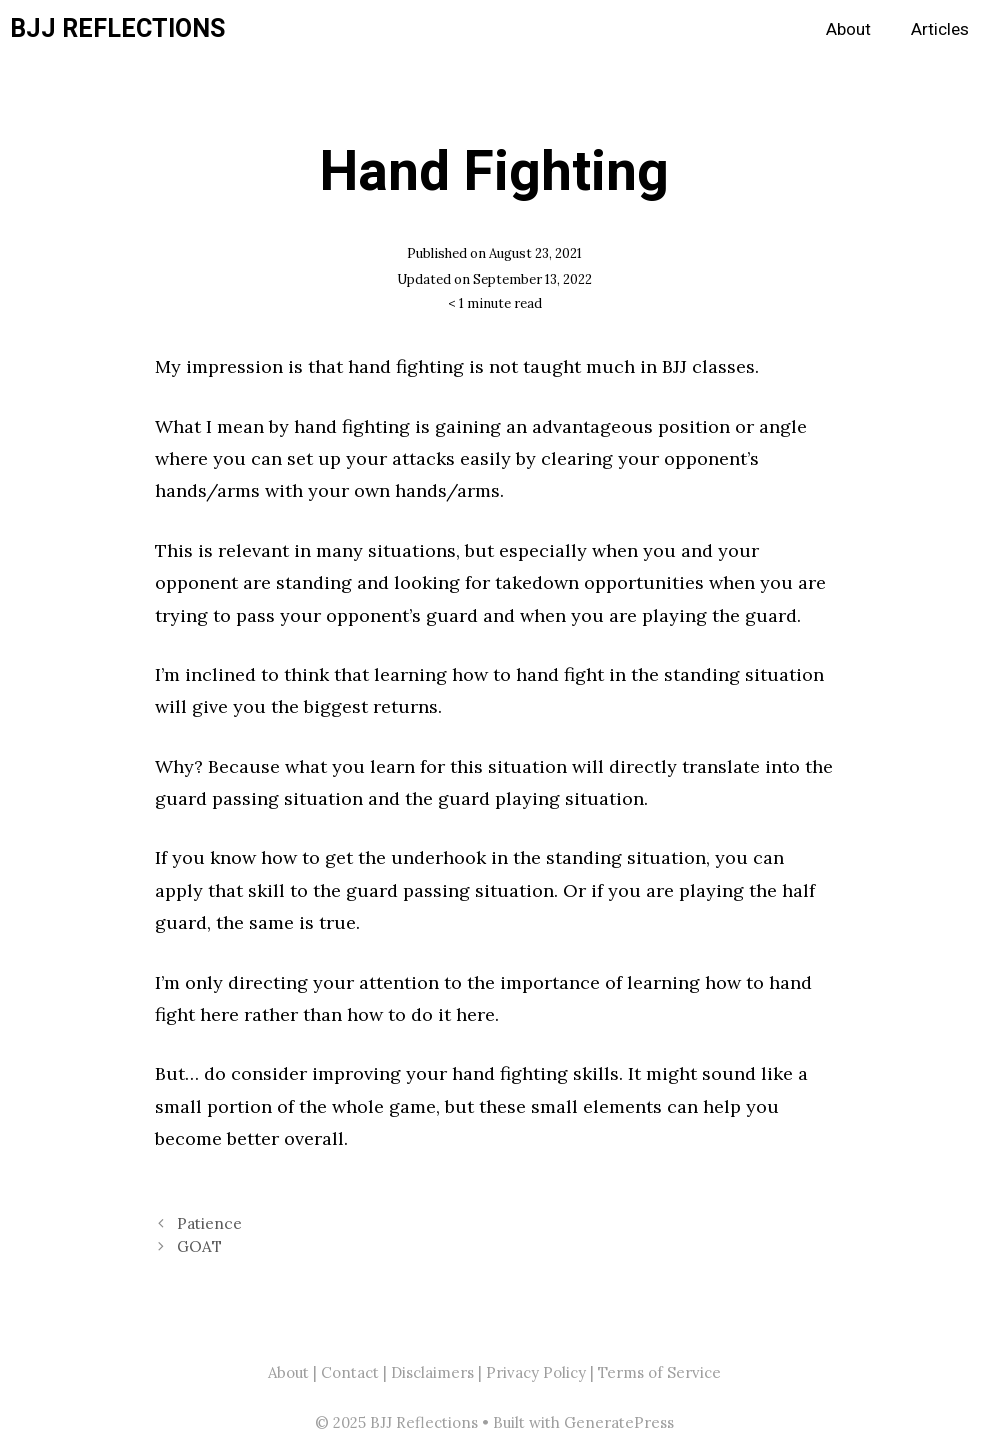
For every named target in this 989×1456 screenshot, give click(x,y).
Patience (209, 1223)
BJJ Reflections (117, 29)
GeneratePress (619, 1422)
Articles (940, 29)
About (848, 29)
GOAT (199, 1246)
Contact (350, 1372)
